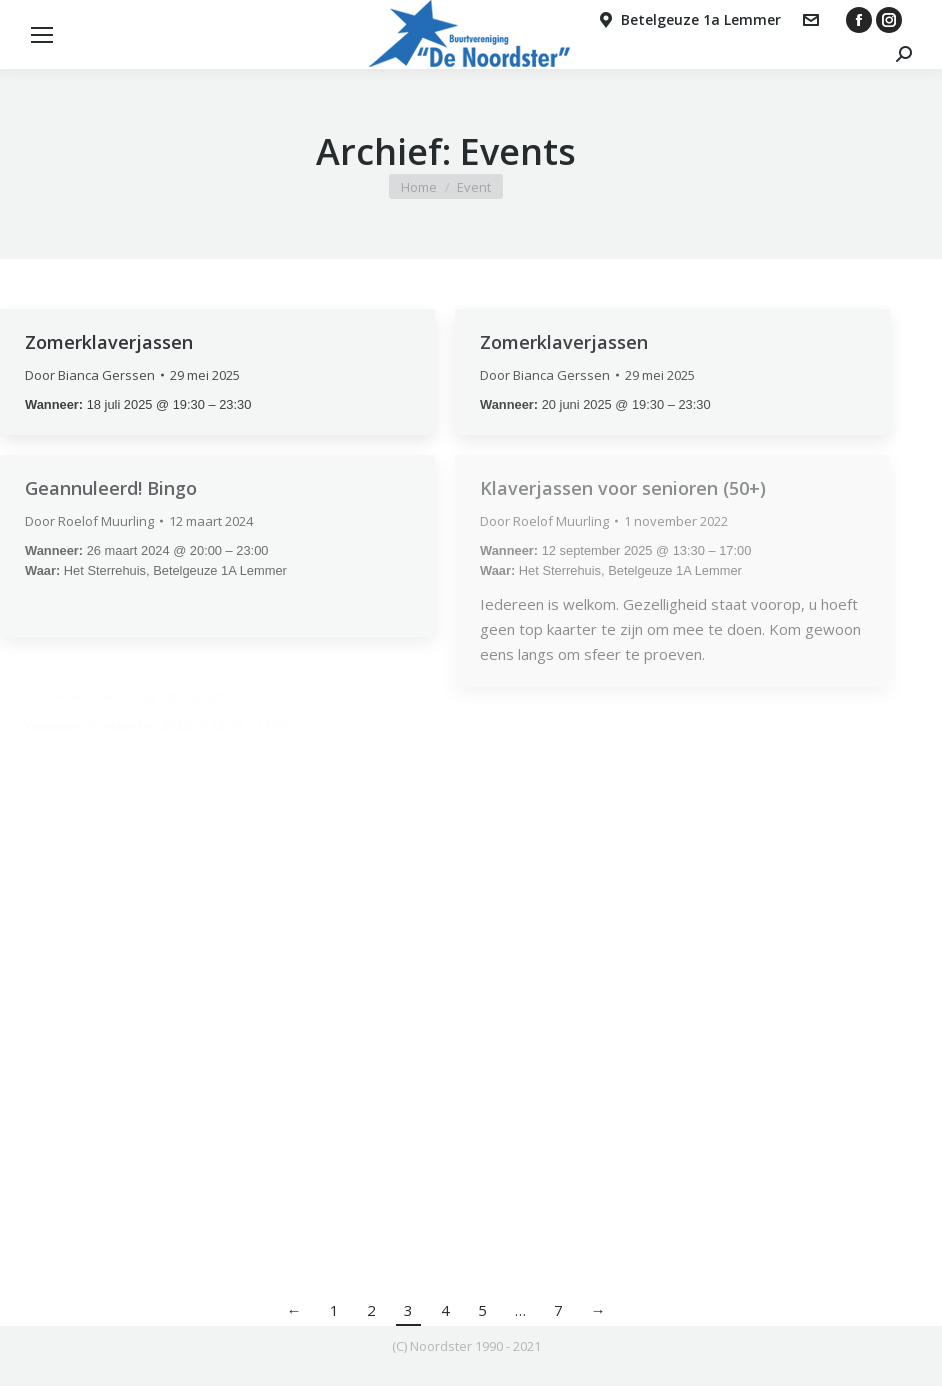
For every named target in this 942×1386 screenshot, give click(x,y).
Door (90, 375)
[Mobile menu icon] (42, 35)
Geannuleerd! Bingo (111, 488)
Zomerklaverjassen (109, 342)
